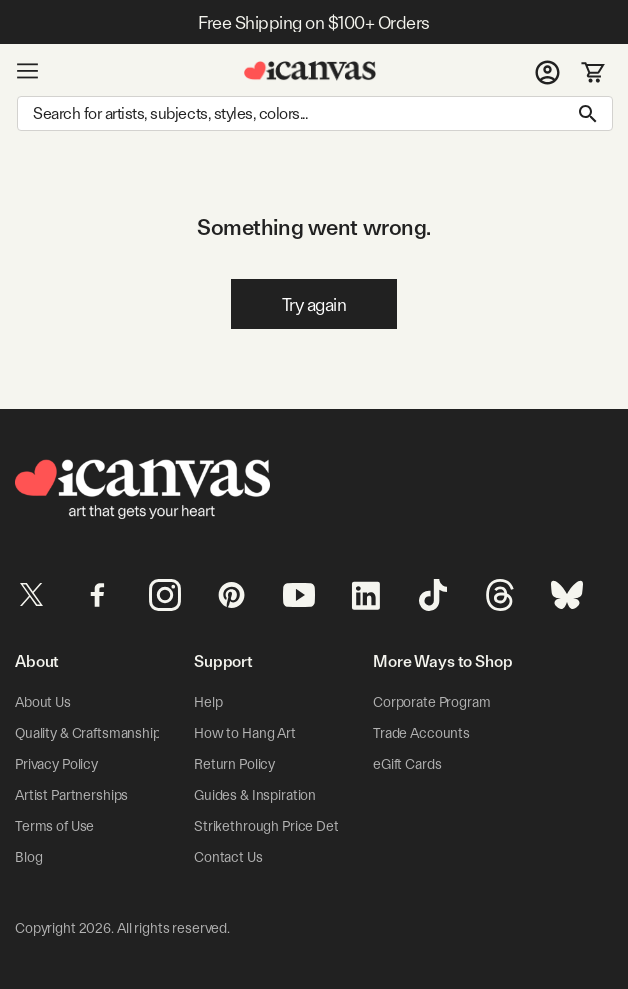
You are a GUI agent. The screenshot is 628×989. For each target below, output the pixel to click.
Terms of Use (54, 826)
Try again (314, 304)
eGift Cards (407, 764)
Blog (28, 857)
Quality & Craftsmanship (88, 733)
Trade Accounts (421, 733)
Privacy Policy (56, 764)
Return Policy (234, 764)
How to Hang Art (245, 733)
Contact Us (228, 857)
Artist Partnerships (71, 795)
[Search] (315, 113)
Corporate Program (432, 702)
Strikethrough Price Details (276, 826)
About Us (43, 702)
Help (208, 702)
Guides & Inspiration (255, 795)
